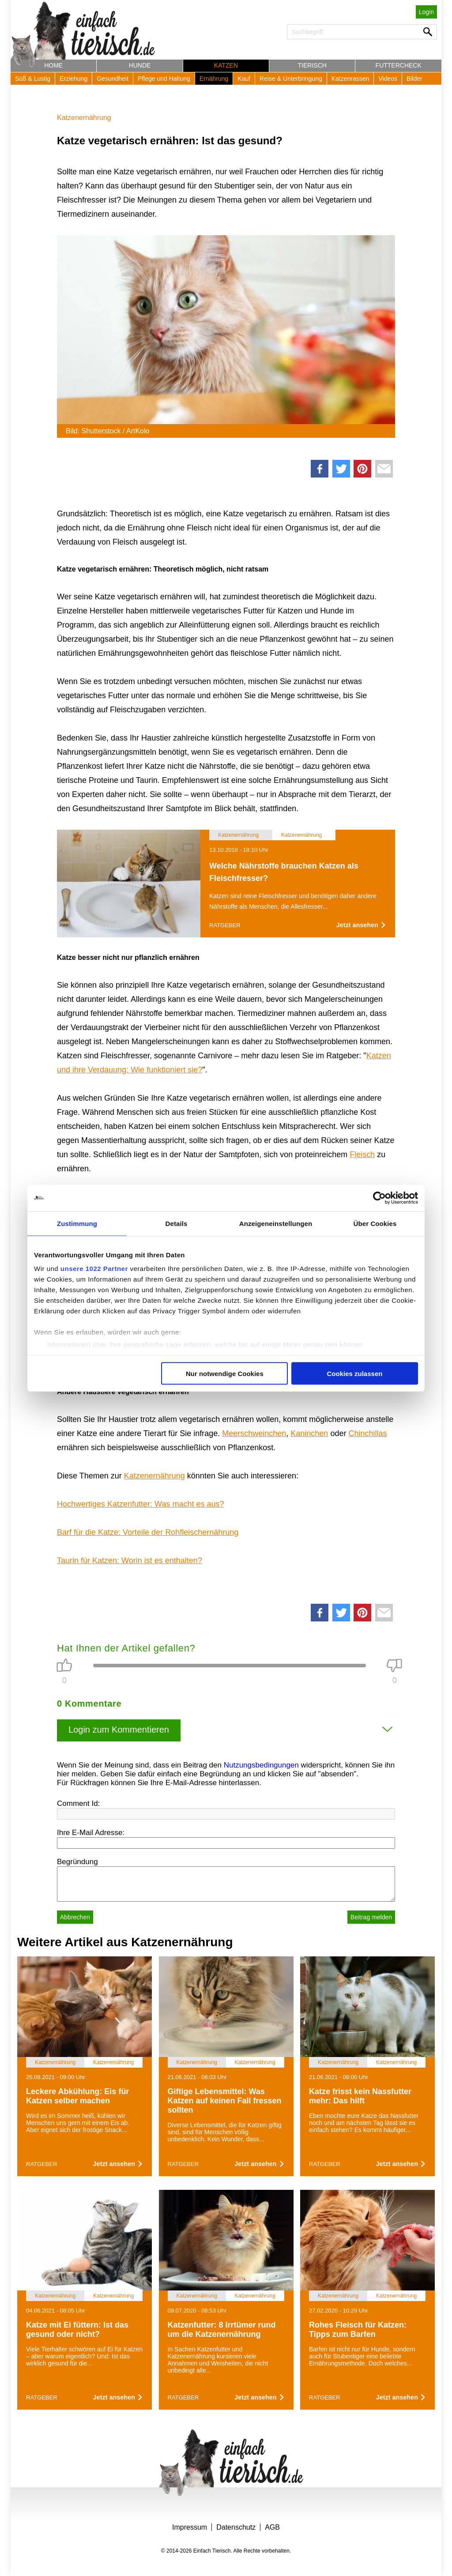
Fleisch (362, 1154)
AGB (272, 2527)
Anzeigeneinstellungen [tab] (275, 1223)
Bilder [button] (414, 78)
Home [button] (53, 65)
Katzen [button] (226, 65)
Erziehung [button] (73, 78)
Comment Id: (78, 1803)
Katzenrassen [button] (350, 78)
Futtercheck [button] (399, 65)
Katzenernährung (84, 117)
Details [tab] (177, 1223)
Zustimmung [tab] (77, 1223)
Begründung (77, 1862)
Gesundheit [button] (112, 78)
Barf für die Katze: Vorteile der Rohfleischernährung (147, 1532)
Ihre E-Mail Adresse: (90, 1832)
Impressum (189, 2527)
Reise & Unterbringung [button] (291, 78)
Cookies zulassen (355, 1373)
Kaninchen (309, 1433)
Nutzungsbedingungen (261, 1765)
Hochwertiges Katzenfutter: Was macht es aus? (140, 1504)
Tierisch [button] (312, 65)
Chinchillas (367, 1433)
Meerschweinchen (254, 1433)
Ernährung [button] (214, 78)
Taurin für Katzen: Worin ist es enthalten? (129, 1560)
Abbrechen (75, 1917)
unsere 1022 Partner (94, 1268)
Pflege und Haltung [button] (164, 78)
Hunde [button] (140, 65)
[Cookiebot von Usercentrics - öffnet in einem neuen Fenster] (379, 1197)
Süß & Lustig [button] (32, 78)
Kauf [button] (243, 78)
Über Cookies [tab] (375, 1223)
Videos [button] (387, 78)
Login (426, 11)
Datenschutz (236, 2527)
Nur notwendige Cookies (225, 1373)
